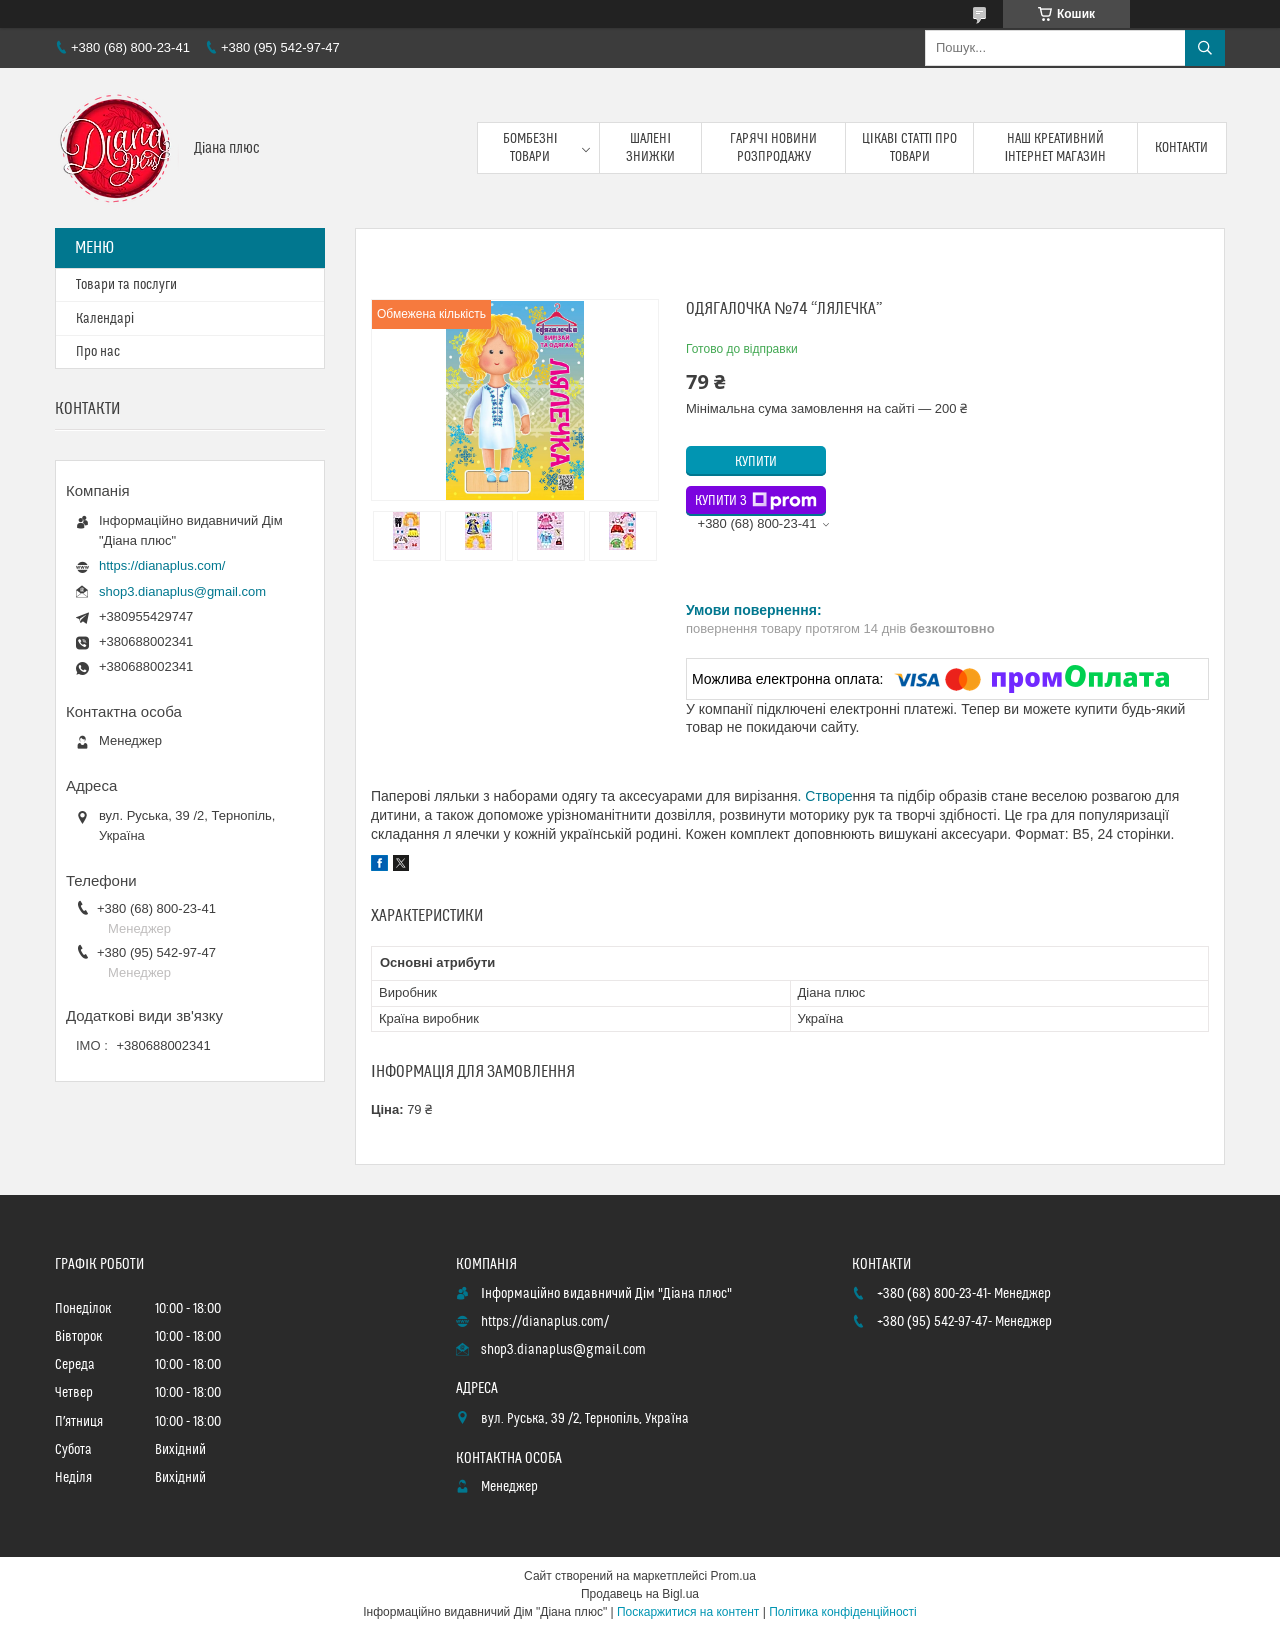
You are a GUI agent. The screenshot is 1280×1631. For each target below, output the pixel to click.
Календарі (105, 319)
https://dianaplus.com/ (162, 565)
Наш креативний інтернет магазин (1056, 148)
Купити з (756, 501)
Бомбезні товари (530, 148)
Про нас (98, 352)
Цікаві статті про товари (910, 148)
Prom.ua (733, 1576)
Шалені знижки (650, 148)
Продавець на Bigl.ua (640, 1594)
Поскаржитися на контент (688, 1612)
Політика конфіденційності (843, 1612)
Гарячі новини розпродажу (773, 148)
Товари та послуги (126, 285)
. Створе (825, 796)
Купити (756, 462)
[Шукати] (1205, 48)
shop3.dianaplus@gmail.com (182, 591)
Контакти (1181, 148)
